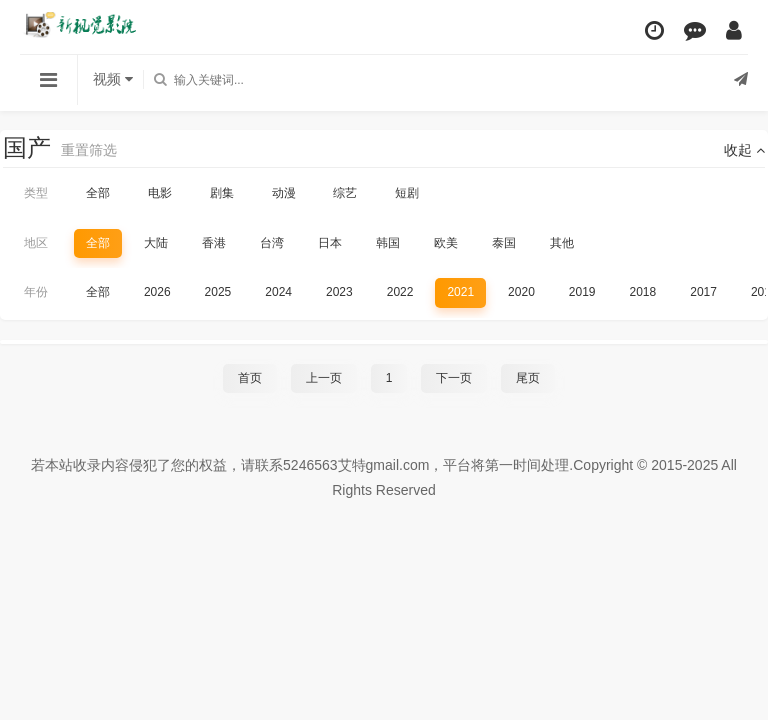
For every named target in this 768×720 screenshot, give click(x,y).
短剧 (407, 193)
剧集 (222, 193)
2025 (218, 292)
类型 (36, 193)
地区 (36, 243)
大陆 (156, 243)
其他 (562, 243)
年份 (36, 292)
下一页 (454, 378)
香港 (214, 243)
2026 (157, 292)
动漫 (284, 193)
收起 (744, 150)
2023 (339, 292)
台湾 (272, 243)
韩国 (388, 243)
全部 (98, 193)
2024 (278, 292)
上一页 (324, 378)
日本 (330, 243)
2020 (521, 292)
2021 (460, 292)
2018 (643, 292)
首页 (250, 378)
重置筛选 (89, 150)
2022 (400, 292)
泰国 (504, 243)
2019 (582, 292)
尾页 (528, 378)
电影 (160, 193)
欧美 (446, 243)
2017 (703, 292)
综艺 (345, 193)
